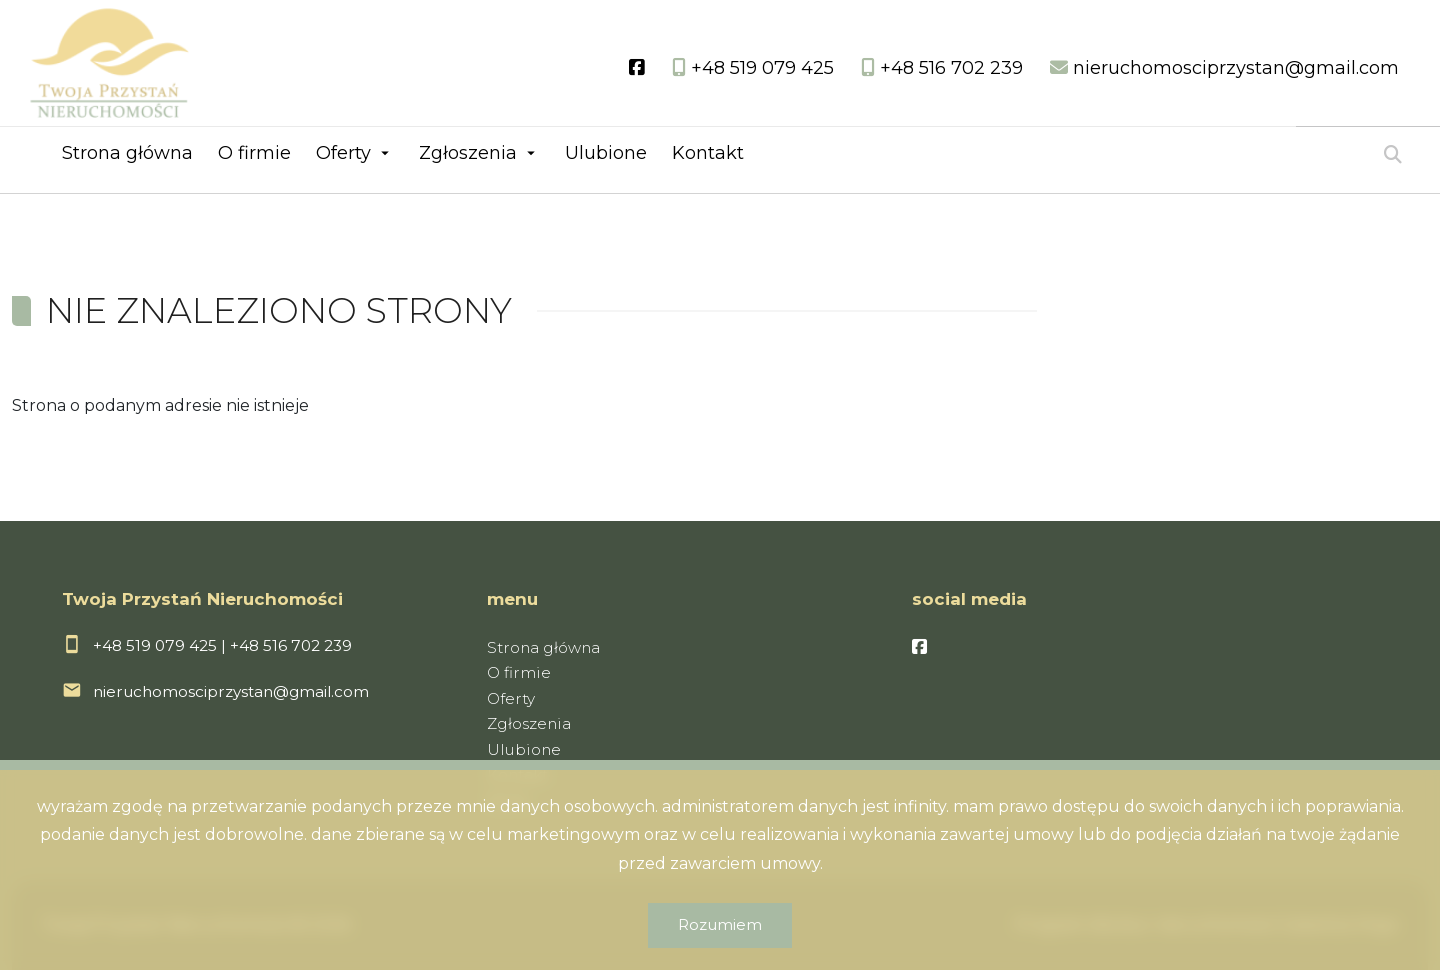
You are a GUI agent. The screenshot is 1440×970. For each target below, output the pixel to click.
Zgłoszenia (468, 153)
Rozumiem (720, 924)
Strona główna (127, 153)
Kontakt (708, 153)
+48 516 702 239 (291, 645)
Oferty (343, 153)
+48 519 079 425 (155, 645)
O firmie (254, 153)
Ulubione (606, 153)
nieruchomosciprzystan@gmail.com (231, 691)
